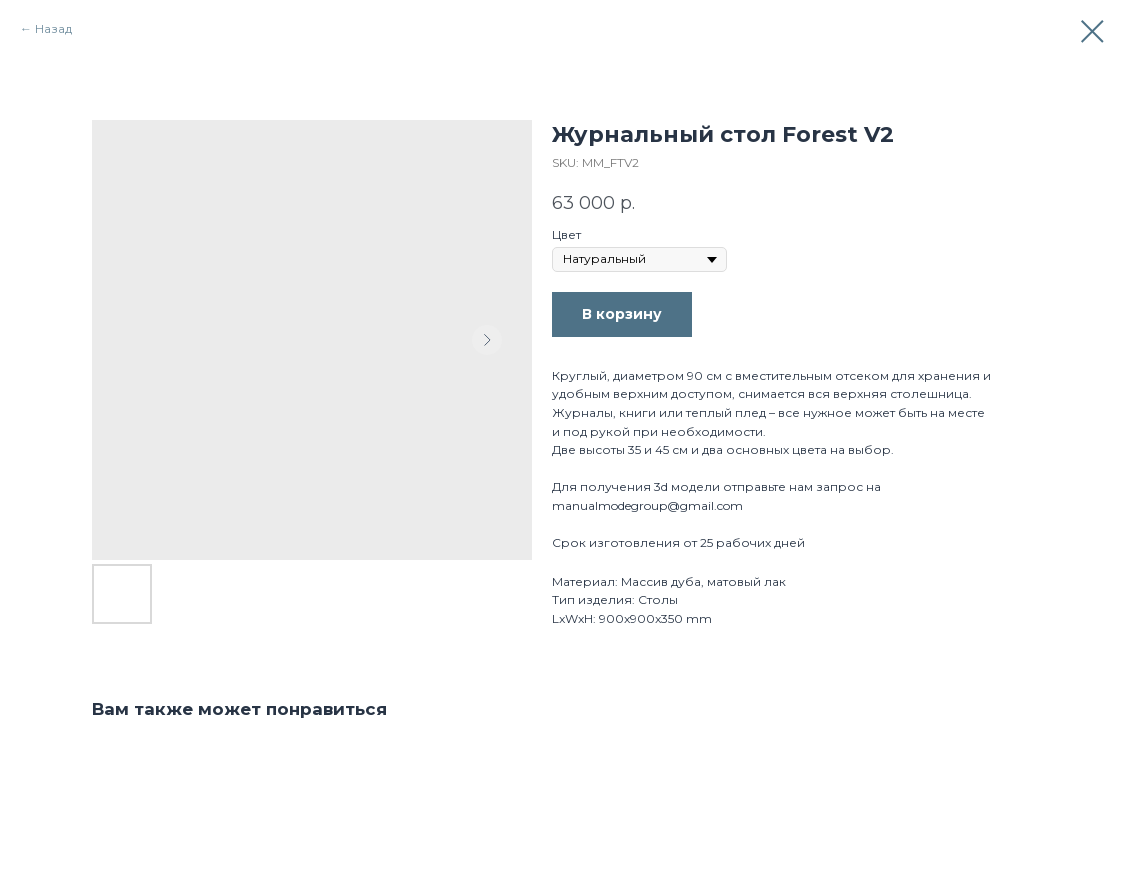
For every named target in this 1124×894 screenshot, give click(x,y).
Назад (53, 28)
